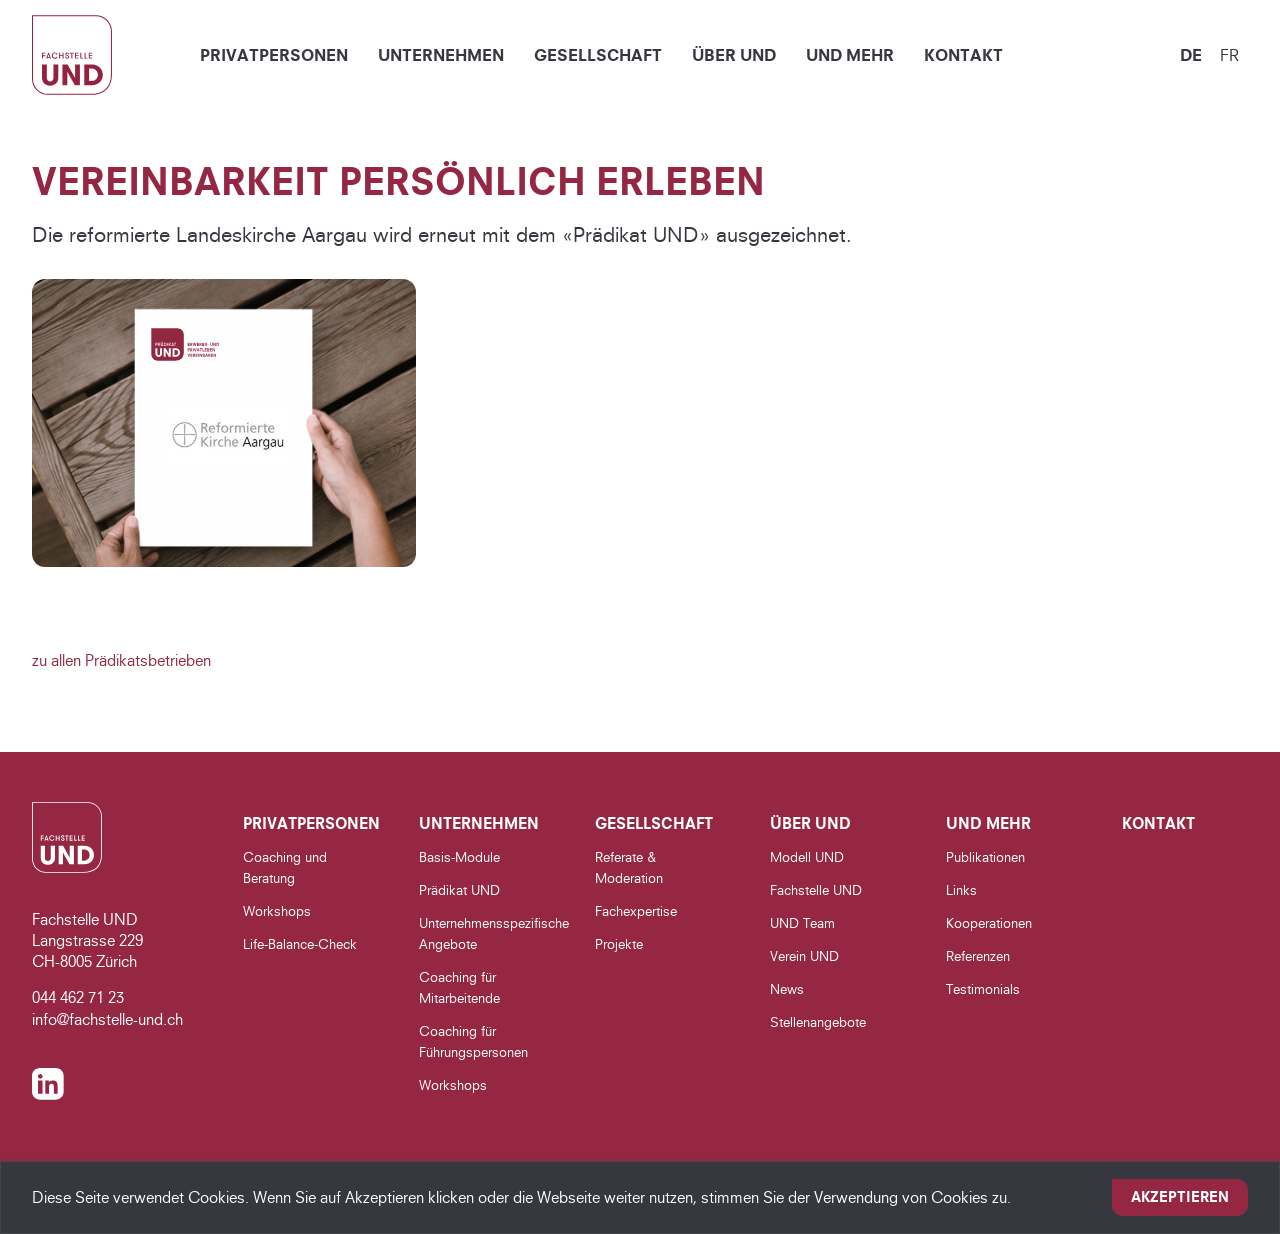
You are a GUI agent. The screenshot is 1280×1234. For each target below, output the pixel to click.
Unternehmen (441, 55)
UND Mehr (850, 55)
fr (1229, 55)
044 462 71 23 (78, 997)
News (787, 989)
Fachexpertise (636, 911)
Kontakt (963, 55)
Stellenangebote (818, 1022)
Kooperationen (989, 923)
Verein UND (804, 956)
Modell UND (807, 857)
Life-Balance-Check (300, 944)
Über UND (734, 55)
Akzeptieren (1180, 1197)
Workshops (277, 911)
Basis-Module (459, 857)
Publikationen (985, 857)
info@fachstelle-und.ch (107, 1019)
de (1191, 55)
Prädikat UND (459, 890)
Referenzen (978, 956)
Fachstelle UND (816, 890)
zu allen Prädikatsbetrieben (121, 660)
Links (961, 890)
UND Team (802, 923)
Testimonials (983, 989)
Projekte (619, 944)
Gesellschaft (598, 55)
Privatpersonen (274, 55)
